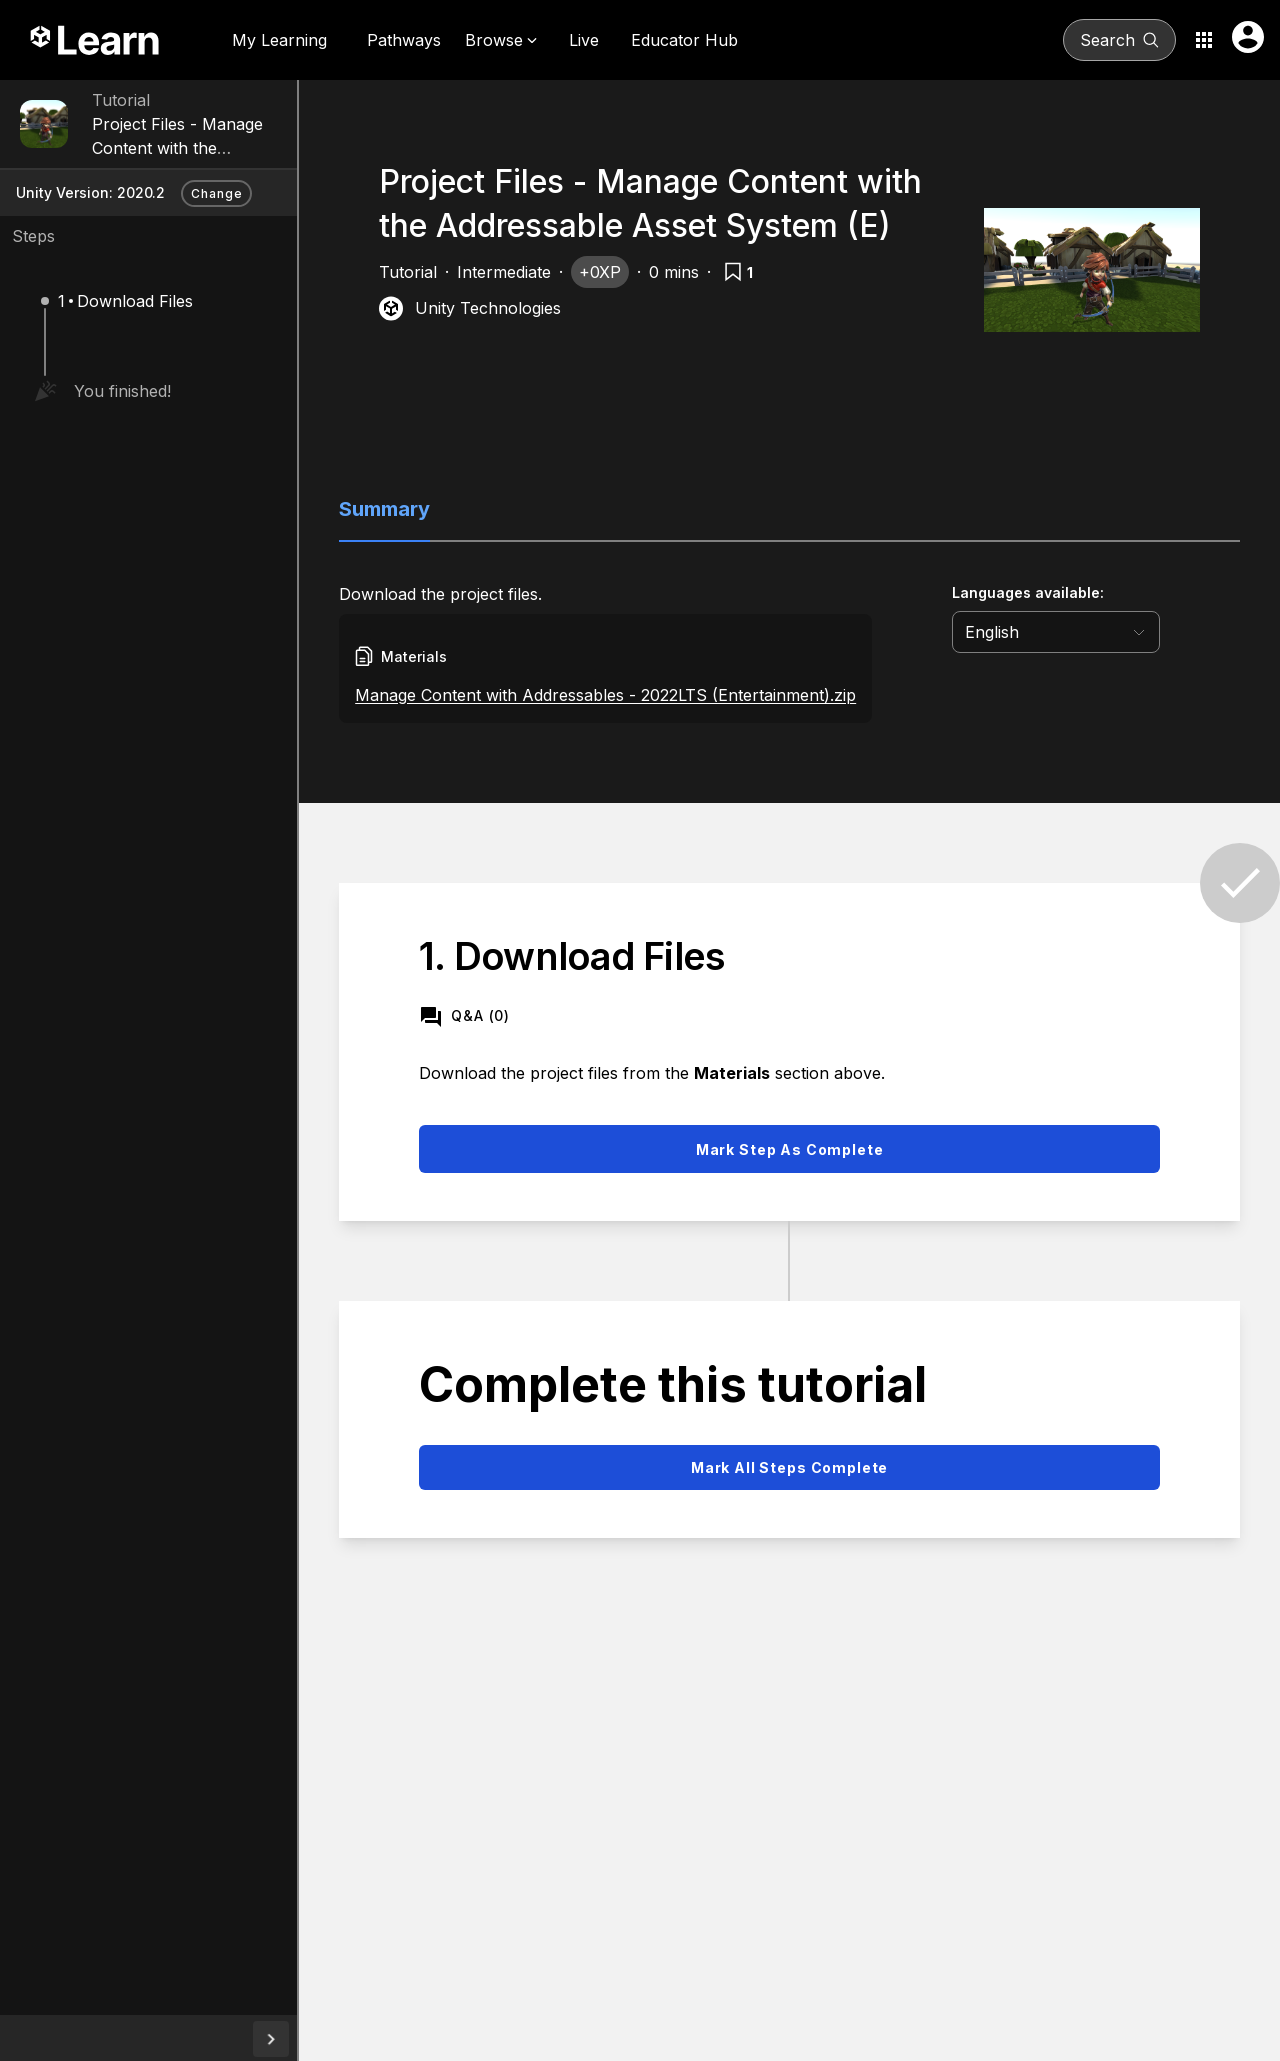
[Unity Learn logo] (96, 40)
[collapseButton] (305, 2039)
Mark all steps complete (806, 1467)
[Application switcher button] (1204, 40)
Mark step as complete (807, 1149)
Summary (418, 509)
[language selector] (1090, 632)
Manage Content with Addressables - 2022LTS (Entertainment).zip (639, 695)
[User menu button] (1248, 37)
